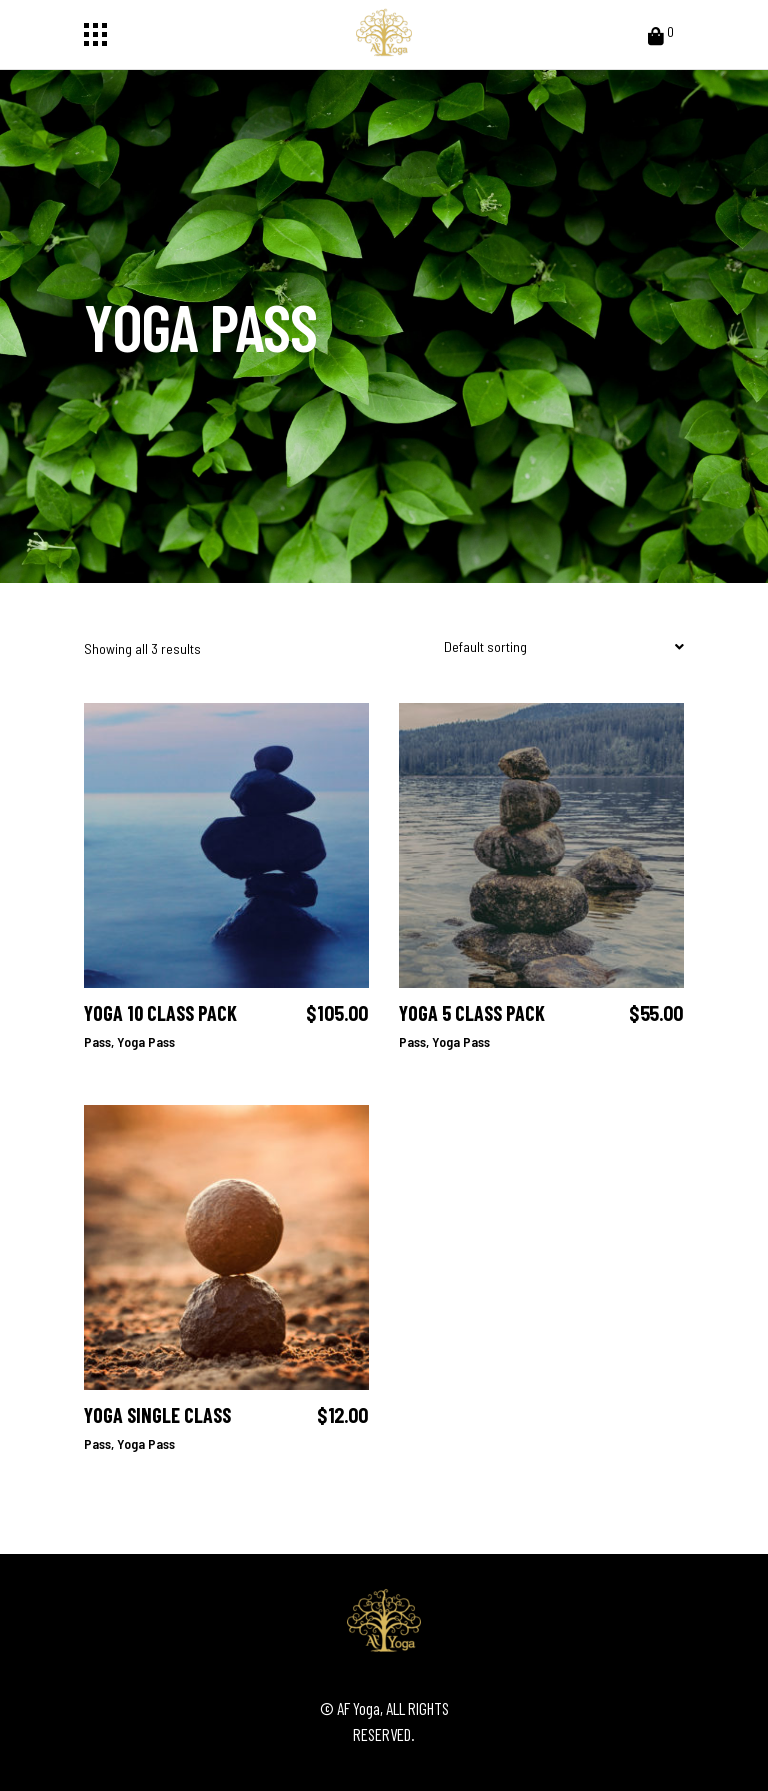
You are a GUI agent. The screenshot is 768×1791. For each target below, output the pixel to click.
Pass (97, 1041)
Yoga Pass (146, 1041)
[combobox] (559, 648)
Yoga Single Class (157, 1415)
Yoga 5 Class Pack (472, 1013)
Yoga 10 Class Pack (160, 1013)
